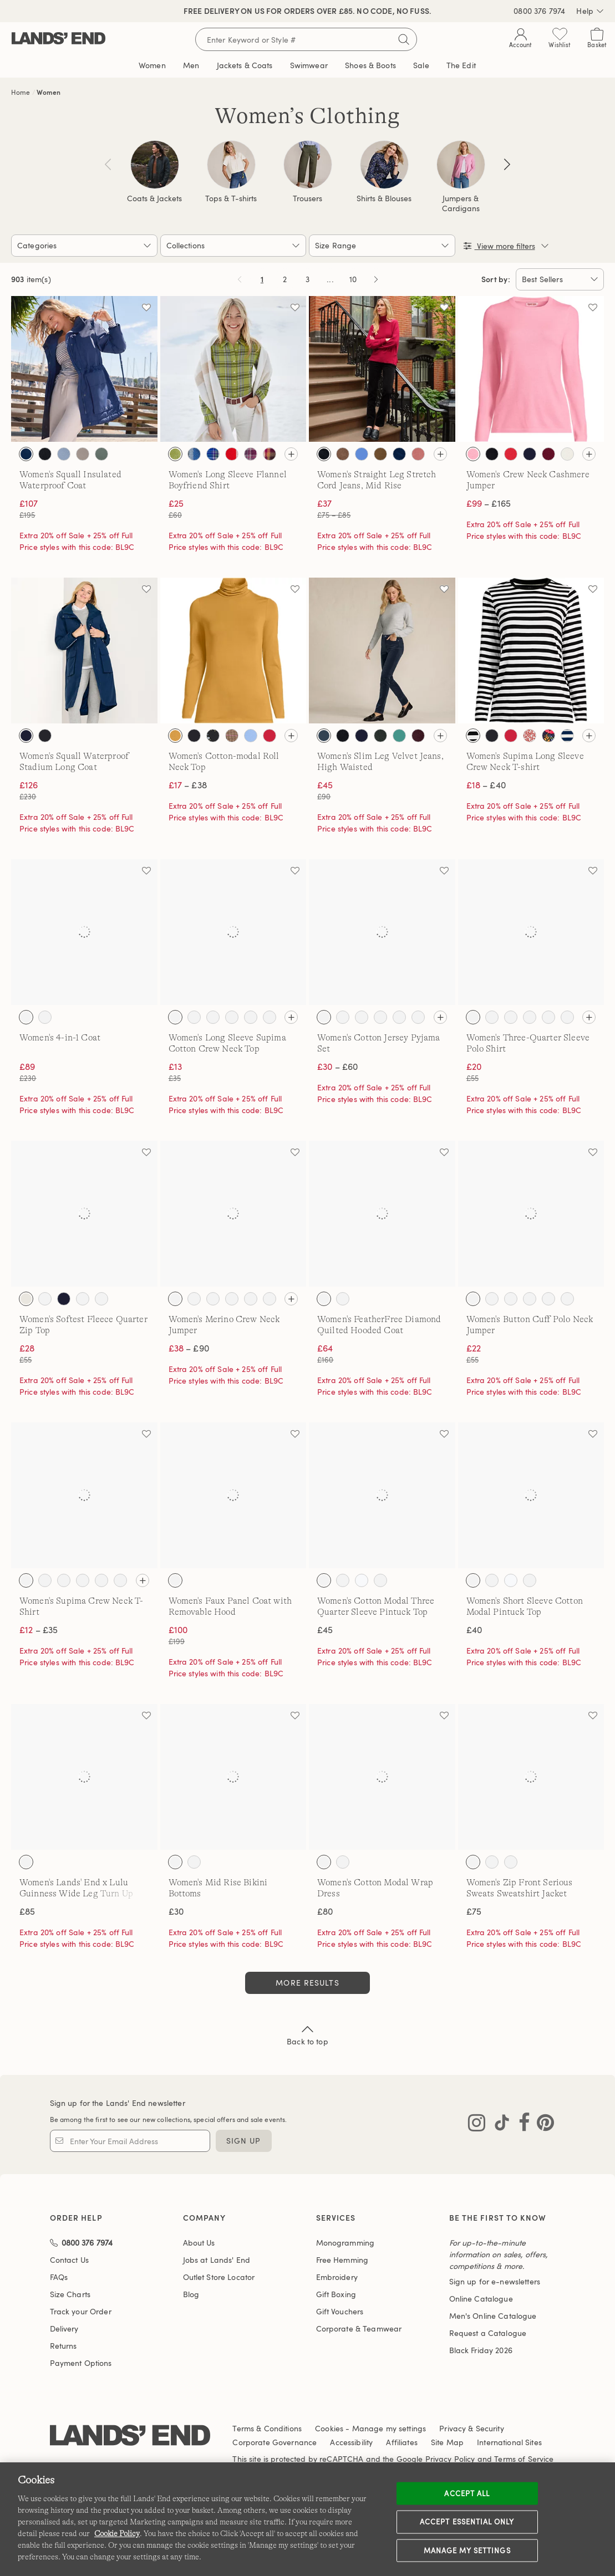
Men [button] (191, 65)
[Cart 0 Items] (597, 40)
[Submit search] (403, 39)
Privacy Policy (450, 2458)
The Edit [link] (461, 65)
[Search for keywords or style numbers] (306, 39)
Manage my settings (467, 2550)
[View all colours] (291, 454)
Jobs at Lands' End (217, 2259)
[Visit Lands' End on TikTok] (498, 2125)
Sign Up (243, 2140)
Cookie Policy (117, 2533)
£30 (176, 1911)
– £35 (38, 1630)
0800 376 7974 (539, 11)
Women (48, 92)
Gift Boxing (336, 2294)
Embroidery (337, 2277)
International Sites (509, 2442)
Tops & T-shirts (231, 198)
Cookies (329, 2428)
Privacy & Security (471, 2428)
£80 (325, 1911)
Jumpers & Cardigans (461, 203)
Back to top (307, 2034)
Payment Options (81, 2363)
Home (21, 92)
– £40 (486, 785)
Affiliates (401, 2442)
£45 (325, 1630)
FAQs (59, 2277)
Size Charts (70, 2294)
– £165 (488, 503)
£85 (27, 1911)
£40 (474, 1630)
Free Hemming (342, 2259)
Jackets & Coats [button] (245, 65)
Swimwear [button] (309, 65)
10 (354, 281)
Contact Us (69, 2259)
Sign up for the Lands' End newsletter (117, 2103)
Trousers (307, 198)
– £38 (188, 785)
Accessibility (351, 2442)
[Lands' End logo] (130, 2437)
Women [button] (152, 65)
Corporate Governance (274, 2442)
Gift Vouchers (340, 2311)
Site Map (447, 2442)
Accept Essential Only (467, 2522)
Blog (191, 2294)
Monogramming (345, 2242)
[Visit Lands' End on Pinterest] (542, 2125)
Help (590, 11)
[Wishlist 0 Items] (559, 40)
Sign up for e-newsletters (495, 2281)
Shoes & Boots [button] (370, 65)
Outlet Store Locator (219, 2277)
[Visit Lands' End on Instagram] (476, 2125)
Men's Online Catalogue (493, 2315)
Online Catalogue (481, 2298)
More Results (307, 1982)
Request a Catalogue (488, 2333)
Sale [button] (421, 65)
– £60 (337, 1066)
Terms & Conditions (267, 2428)
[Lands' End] (58, 39)
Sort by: (495, 279)
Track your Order (80, 2311)
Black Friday (480, 2350)
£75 (473, 1911)
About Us (199, 2242)
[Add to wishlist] (146, 307)
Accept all (466, 2493)
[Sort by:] (560, 279)
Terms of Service (523, 2458)
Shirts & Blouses (384, 198)
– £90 (189, 1348)
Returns (63, 2345)
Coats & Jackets (154, 198)
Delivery (64, 2328)
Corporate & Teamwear (359, 2328)
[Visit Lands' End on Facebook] (521, 2125)
